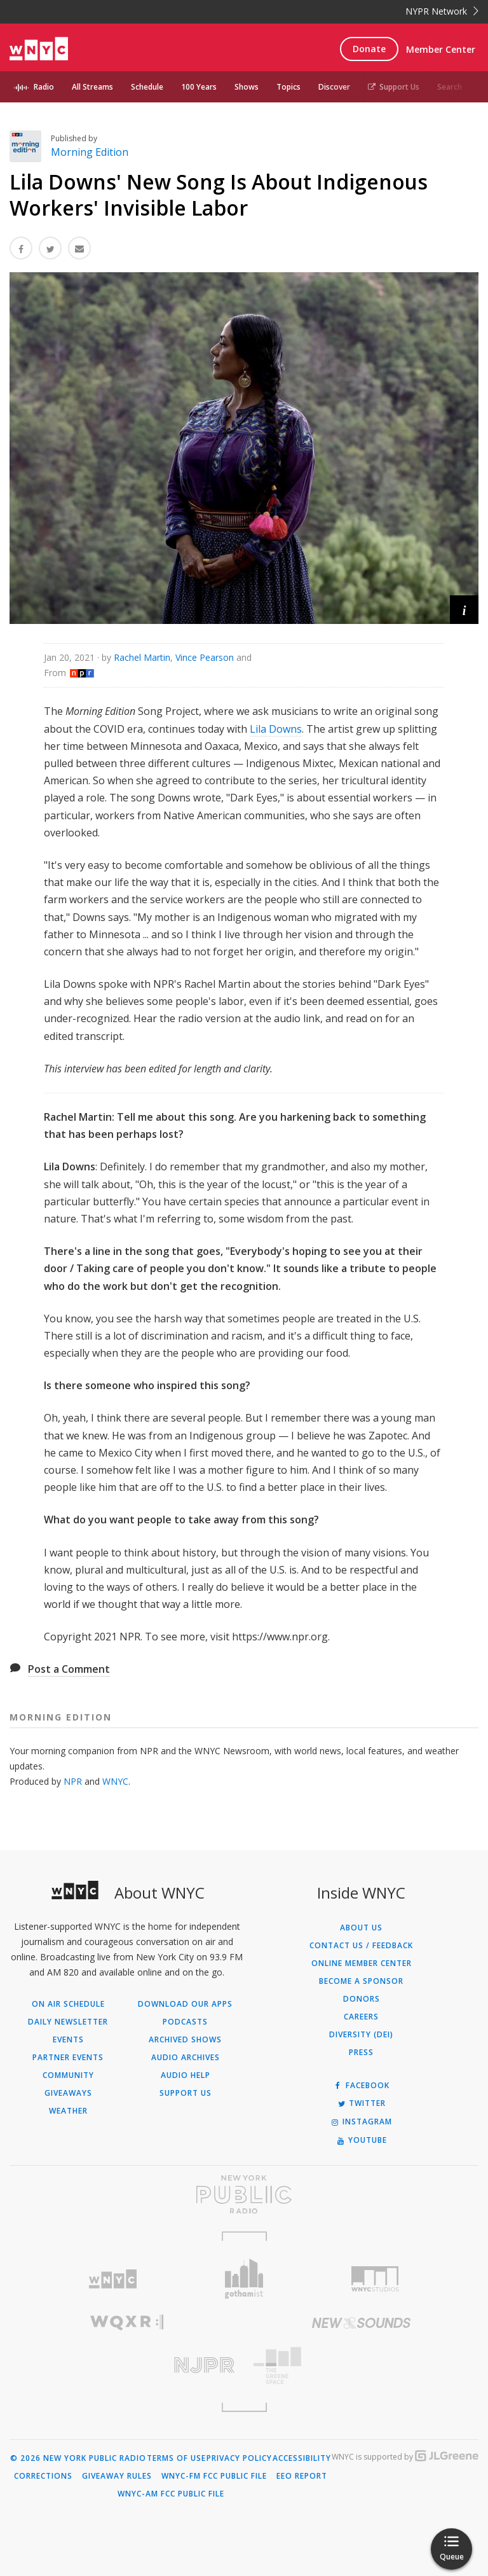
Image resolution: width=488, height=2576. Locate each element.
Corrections (43, 2476)
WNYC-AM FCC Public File (171, 2494)
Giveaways (68, 2093)
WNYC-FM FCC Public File (214, 2476)
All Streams (92, 86)
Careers (361, 2017)
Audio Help (185, 2075)
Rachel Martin (142, 657)
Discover (334, 86)
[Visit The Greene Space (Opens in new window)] (361, 2366)
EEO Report (301, 2476)
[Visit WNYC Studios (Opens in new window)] (375, 2279)
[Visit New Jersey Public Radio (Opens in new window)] (127, 2365)
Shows (246, 86)
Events (68, 2040)
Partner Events (68, 2057)
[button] (464, 609)
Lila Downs (276, 729)
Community (68, 2075)
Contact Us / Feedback (361, 1945)
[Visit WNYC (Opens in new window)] (113, 2279)
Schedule (147, 86)
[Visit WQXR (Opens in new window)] (127, 2322)
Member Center (440, 49)
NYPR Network (441, 11)
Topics (288, 86)
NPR (73, 1781)
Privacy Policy (239, 2458)
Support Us (393, 86)
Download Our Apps (185, 2004)
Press (361, 2052)
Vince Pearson (204, 657)
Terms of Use (176, 2458)
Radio (44, 86)
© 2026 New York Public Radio (78, 2458)
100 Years (199, 86)
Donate (369, 49)
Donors (361, 1999)
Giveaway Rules (117, 2476)
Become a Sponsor (361, 1981)
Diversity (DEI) (361, 2035)
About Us (361, 1928)
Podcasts (185, 2022)
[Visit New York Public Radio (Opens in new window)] (244, 2194)
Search (449, 86)
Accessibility (302, 2458)
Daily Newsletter (68, 2022)
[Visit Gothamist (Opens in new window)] (244, 2279)
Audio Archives (185, 2057)
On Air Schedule (68, 2004)
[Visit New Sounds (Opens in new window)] (361, 2323)
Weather (68, 2111)
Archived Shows (185, 2040)
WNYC (115, 1781)
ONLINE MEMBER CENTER (361, 1963)
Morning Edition (89, 152)
